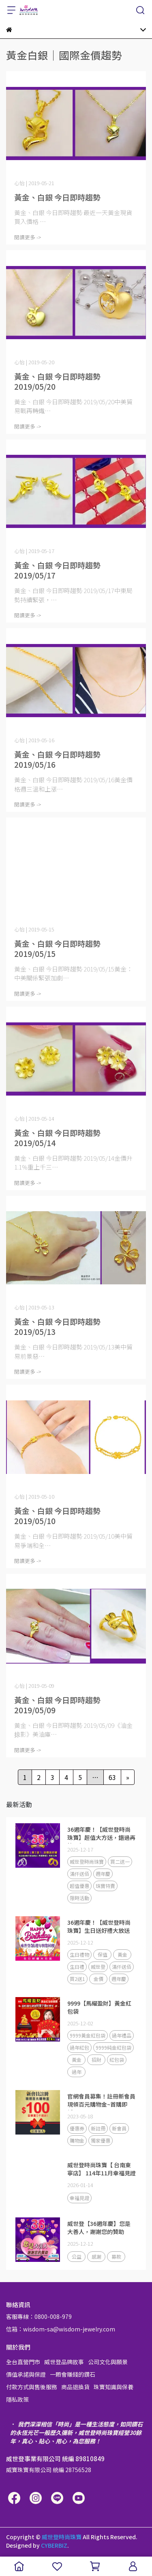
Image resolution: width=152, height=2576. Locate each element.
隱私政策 (17, 2399)
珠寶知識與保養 (113, 2387)
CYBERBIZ (54, 2545)
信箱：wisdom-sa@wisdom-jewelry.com (60, 2329)
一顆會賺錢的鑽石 (72, 2374)
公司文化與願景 (108, 2362)
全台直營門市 (23, 2362)
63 (112, 1777)
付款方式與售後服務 (31, 2387)
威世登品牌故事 (64, 2362)
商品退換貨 (75, 2387)
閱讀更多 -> (27, 237)
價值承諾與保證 (26, 2374)
